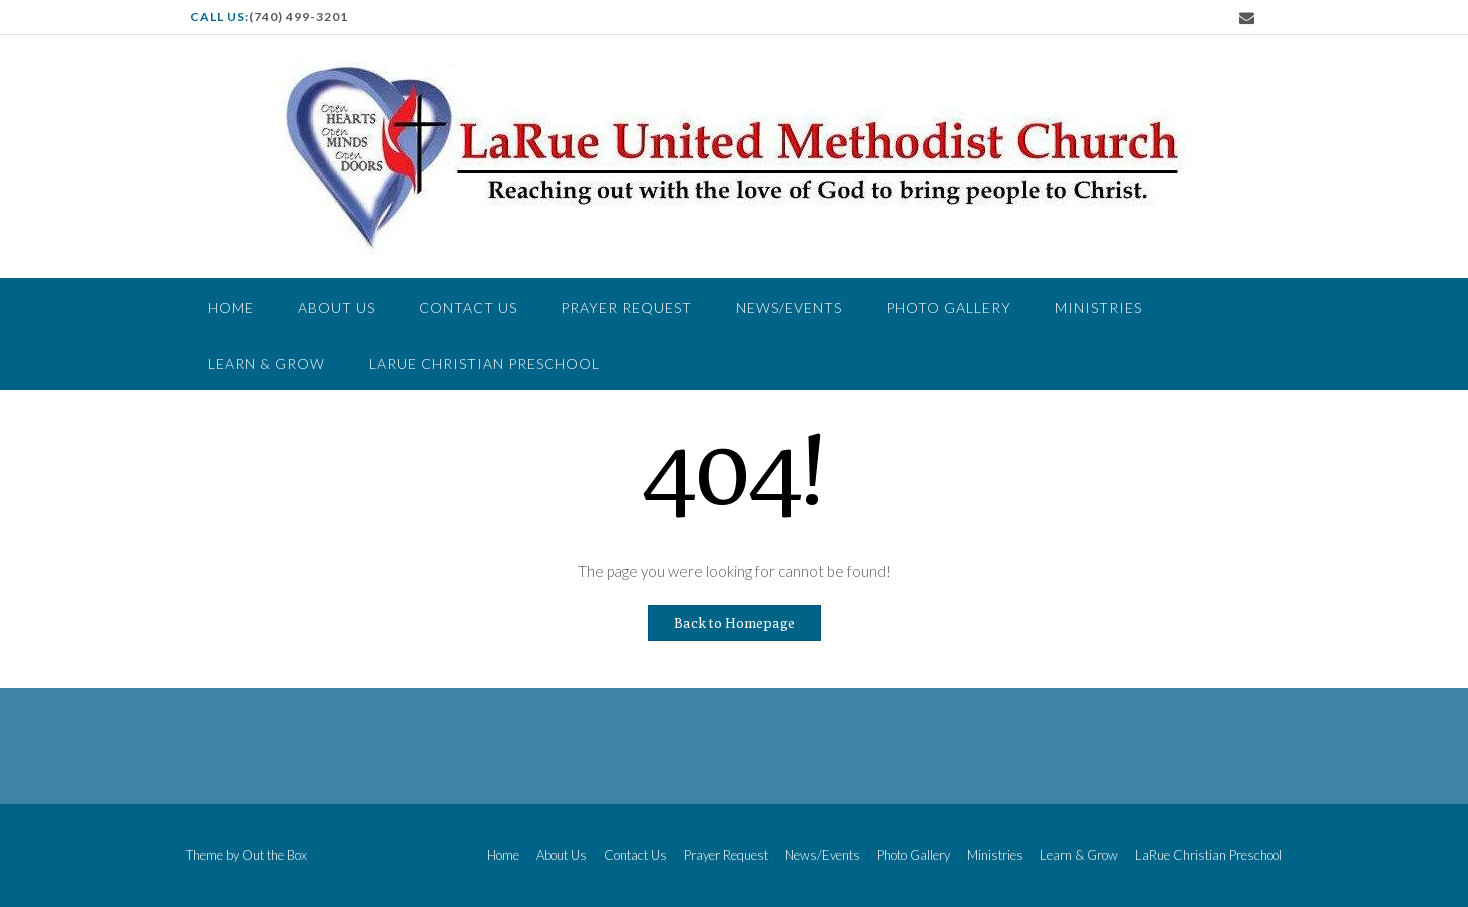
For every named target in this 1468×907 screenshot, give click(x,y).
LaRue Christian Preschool (484, 363)
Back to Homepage (734, 623)
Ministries (1098, 307)
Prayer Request (626, 307)
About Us (336, 307)
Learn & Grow (266, 363)
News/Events (789, 307)
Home (231, 307)
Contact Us (468, 307)
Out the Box (274, 855)
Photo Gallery (948, 307)
